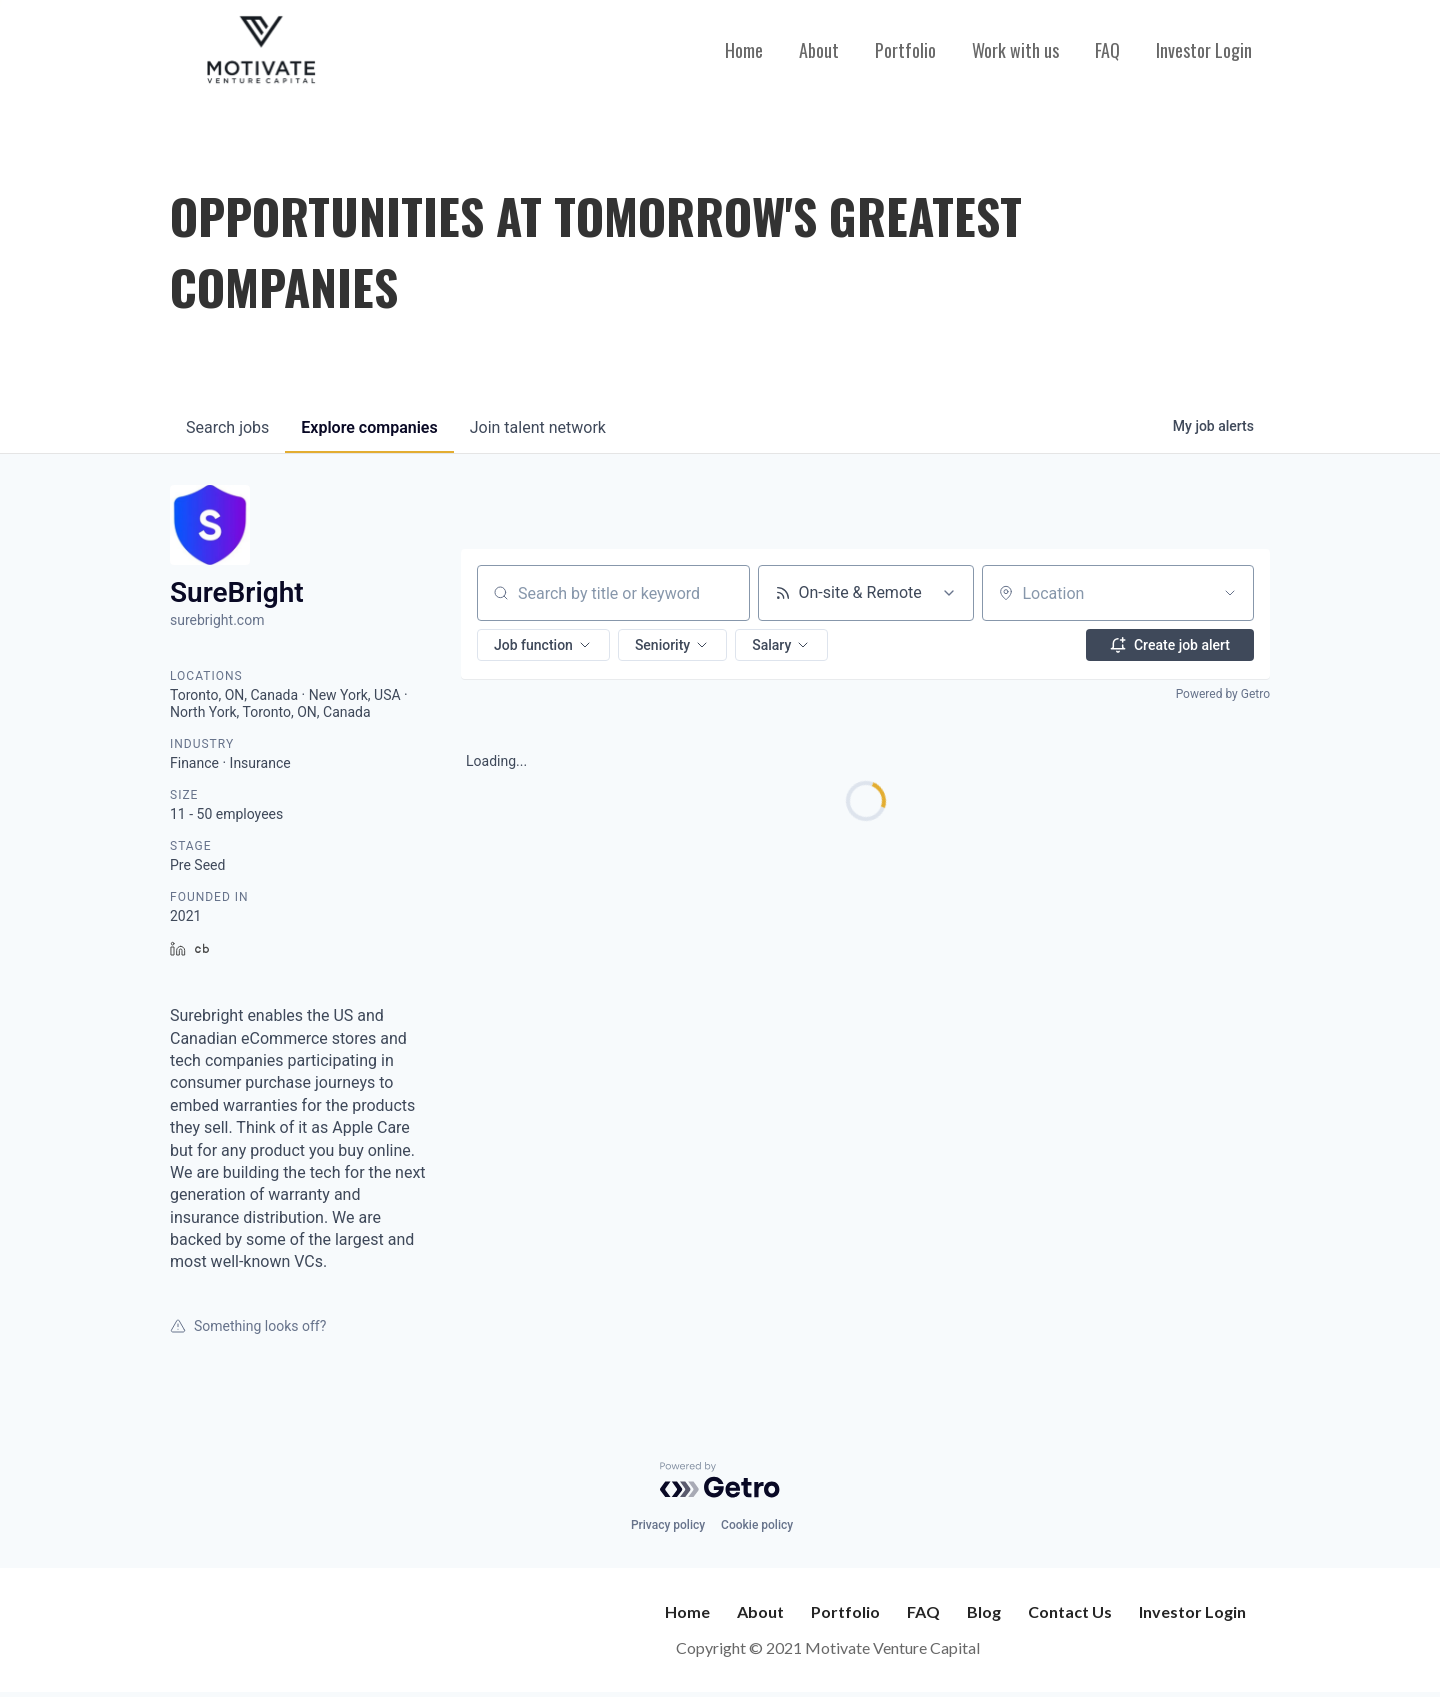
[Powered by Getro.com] (720, 1480)
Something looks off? (248, 1326)
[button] (543, 645)
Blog (984, 1611)
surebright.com (217, 620)
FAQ (1107, 50)
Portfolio (905, 50)
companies (369, 427)
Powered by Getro (1223, 694)
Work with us (1015, 50)
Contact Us (1070, 1611)
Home (744, 50)
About (819, 50)
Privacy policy (668, 1525)
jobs (227, 427)
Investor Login (1204, 50)
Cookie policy (757, 1525)
